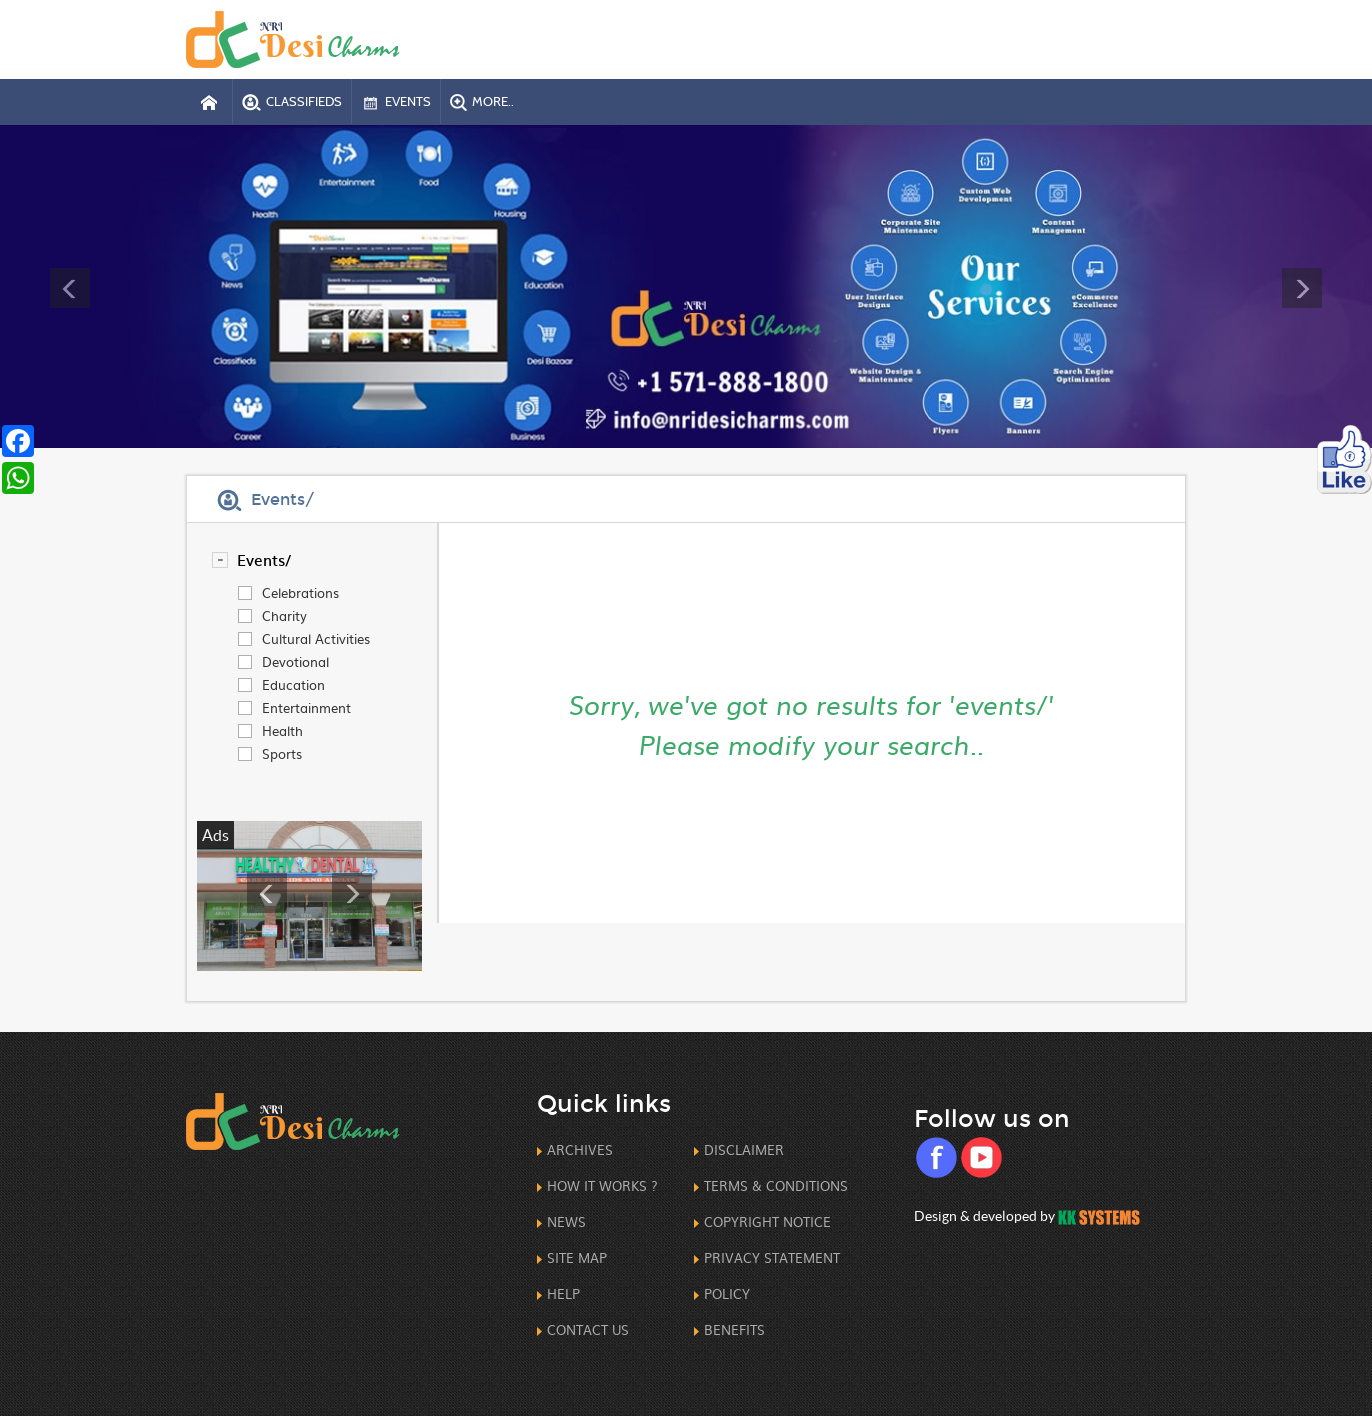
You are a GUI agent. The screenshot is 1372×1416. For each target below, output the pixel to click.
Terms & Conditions (776, 1185)
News (566, 1221)
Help (563, 1293)
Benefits (734, 1329)
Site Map (577, 1257)
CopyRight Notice (767, 1221)
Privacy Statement (772, 1257)
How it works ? (602, 1185)
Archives (580, 1149)
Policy (727, 1293)
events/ (264, 559)
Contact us (588, 1329)
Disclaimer (744, 1149)
